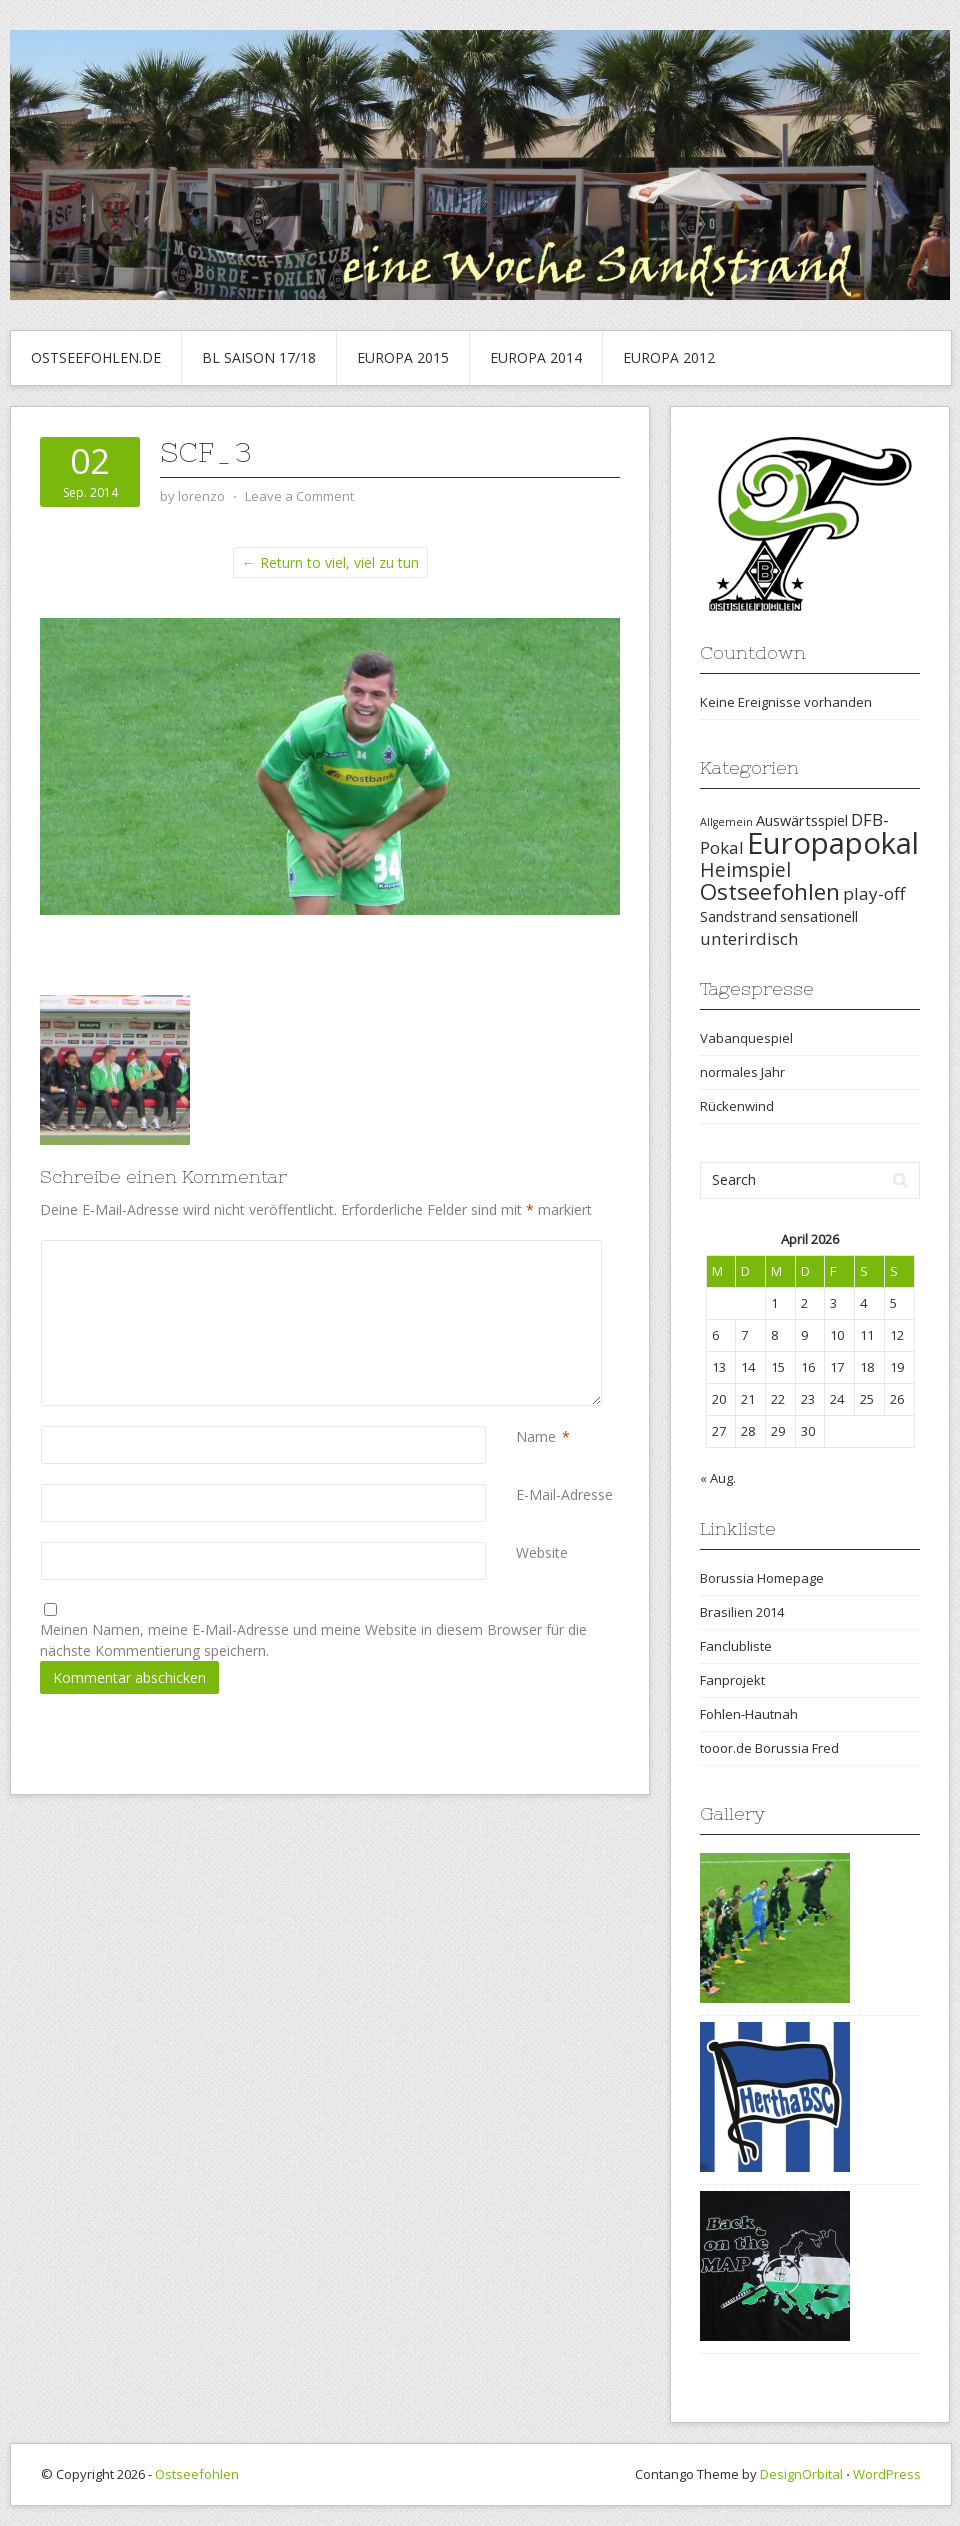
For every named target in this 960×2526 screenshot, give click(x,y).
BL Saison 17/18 (259, 357)
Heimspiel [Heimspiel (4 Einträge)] (745, 870)
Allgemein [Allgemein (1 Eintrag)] (726, 822)
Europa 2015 (403, 357)
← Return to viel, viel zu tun (330, 562)
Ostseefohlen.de (96, 357)
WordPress (887, 2474)
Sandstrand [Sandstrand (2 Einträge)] (738, 916)
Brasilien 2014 (742, 1612)
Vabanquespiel (746, 1038)
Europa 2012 (669, 357)
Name (536, 1436)
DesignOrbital (801, 2474)
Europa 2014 (536, 357)
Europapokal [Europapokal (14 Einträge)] (833, 843)
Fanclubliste (736, 1646)
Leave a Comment (299, 496)
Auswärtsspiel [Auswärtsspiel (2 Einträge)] (802, 820)
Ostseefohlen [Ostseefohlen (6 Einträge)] (770, 891)
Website (542, 1552)
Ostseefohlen (197, 2474)
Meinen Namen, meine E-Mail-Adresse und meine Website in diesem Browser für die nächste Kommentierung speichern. (313, 1640)
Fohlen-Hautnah (749, 1714)
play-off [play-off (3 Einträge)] (874, 893)
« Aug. (718, 1478)
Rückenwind (737, 1106)
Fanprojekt (732, 1680)
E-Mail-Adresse (564, 1494)
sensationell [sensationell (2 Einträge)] (819, 916)
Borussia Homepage (762, 1578)
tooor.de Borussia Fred (769, 1748)
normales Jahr (742, 1072)
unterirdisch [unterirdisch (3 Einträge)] (749, 938)
